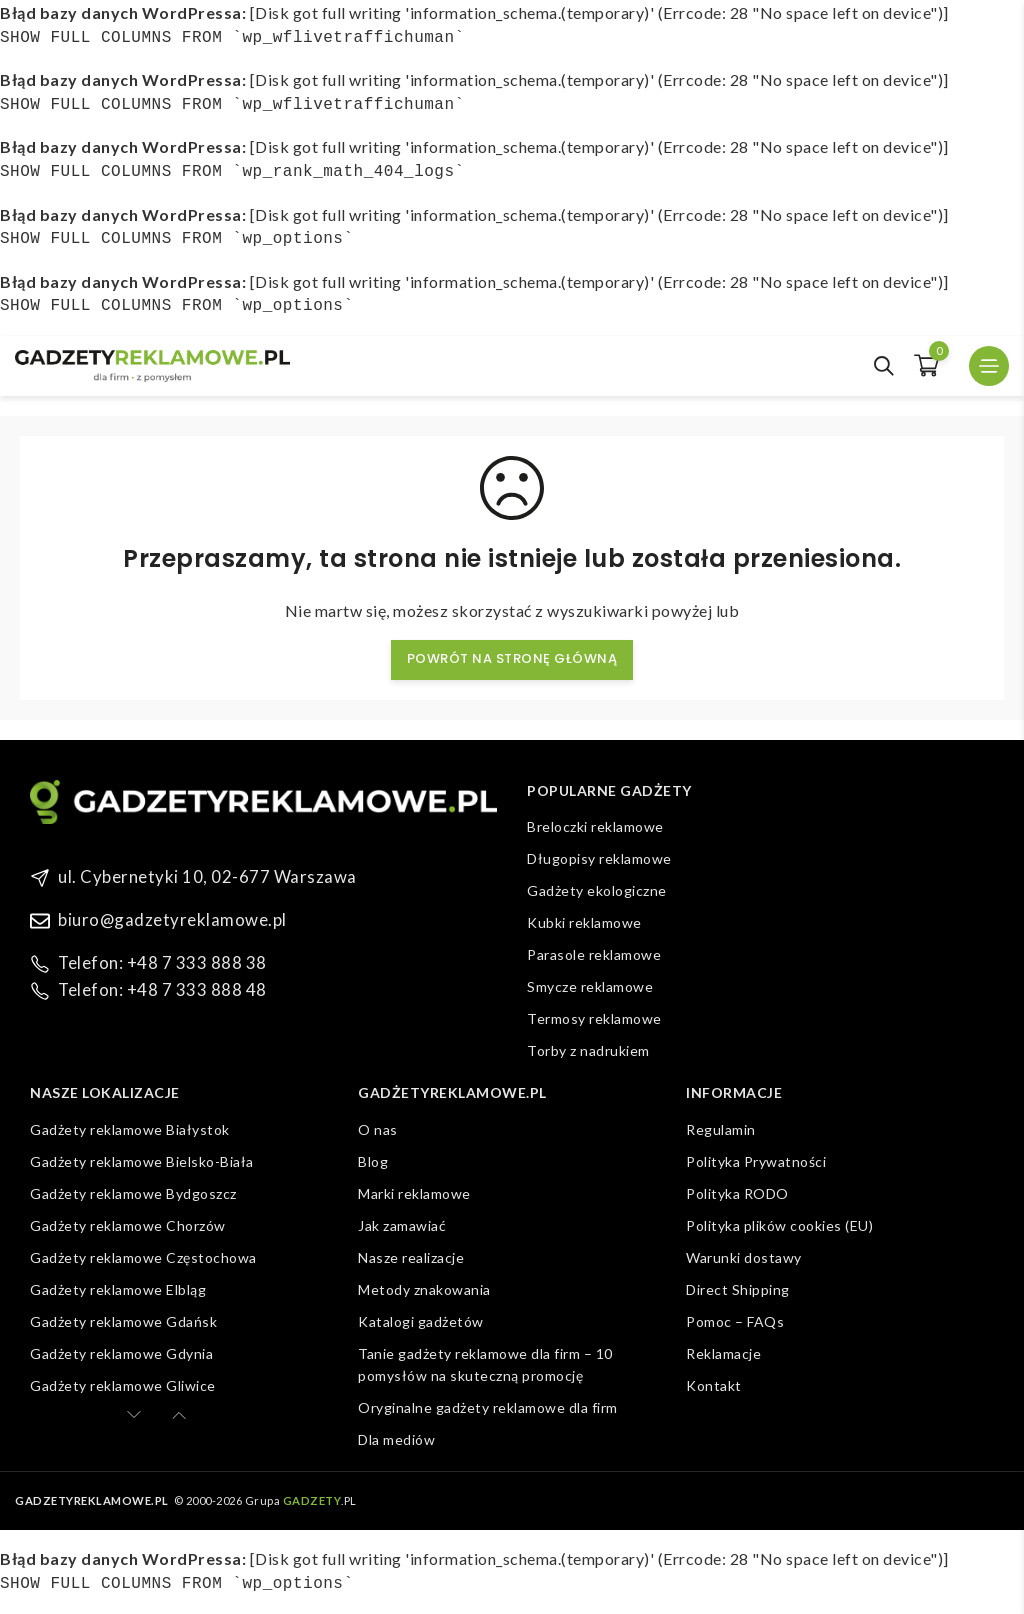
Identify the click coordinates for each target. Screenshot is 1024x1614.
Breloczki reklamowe (595, 826)
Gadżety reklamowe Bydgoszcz (133, 1193)
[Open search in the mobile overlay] (884, 366)
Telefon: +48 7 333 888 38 (154, 960)
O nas (378, 1129)
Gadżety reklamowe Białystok (130, 1129)
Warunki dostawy (744, 1257)
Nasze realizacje (411, 1257)
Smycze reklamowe (590, 986)
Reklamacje (723, 1353)
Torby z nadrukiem (588, 1050)
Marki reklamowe (414, 1193)
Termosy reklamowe (594, 1018)
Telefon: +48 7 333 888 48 (154, 985)
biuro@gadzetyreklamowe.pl (164, 918)
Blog (373, 1161)
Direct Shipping (738, 1289)
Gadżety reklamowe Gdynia (121, 1353)
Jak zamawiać (402, 1225)
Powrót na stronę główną (512, 658)
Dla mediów (396, 1439)
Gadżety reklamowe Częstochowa (143, 1257)
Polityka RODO (737, 1193)
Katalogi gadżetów (421, 1321)
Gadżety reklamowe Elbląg (118, 1289)
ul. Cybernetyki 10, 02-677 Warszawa (195, 876)
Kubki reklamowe (584, 922)
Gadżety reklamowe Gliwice (123, 1385)
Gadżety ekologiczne (597, 890)
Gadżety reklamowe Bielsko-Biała (142, 1161)
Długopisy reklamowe (599, 858)
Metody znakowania (424, 1289)
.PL (320, 1500)
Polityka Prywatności (756, 1161)
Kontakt (714, 1385)
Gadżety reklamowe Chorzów (128, 1225)
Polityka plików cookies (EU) (779, 1225)
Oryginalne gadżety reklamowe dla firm (488, 1407)
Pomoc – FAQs (735, 1321)
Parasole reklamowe (594, 954)
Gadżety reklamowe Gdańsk (123, 1321)
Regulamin (721, 1129)
